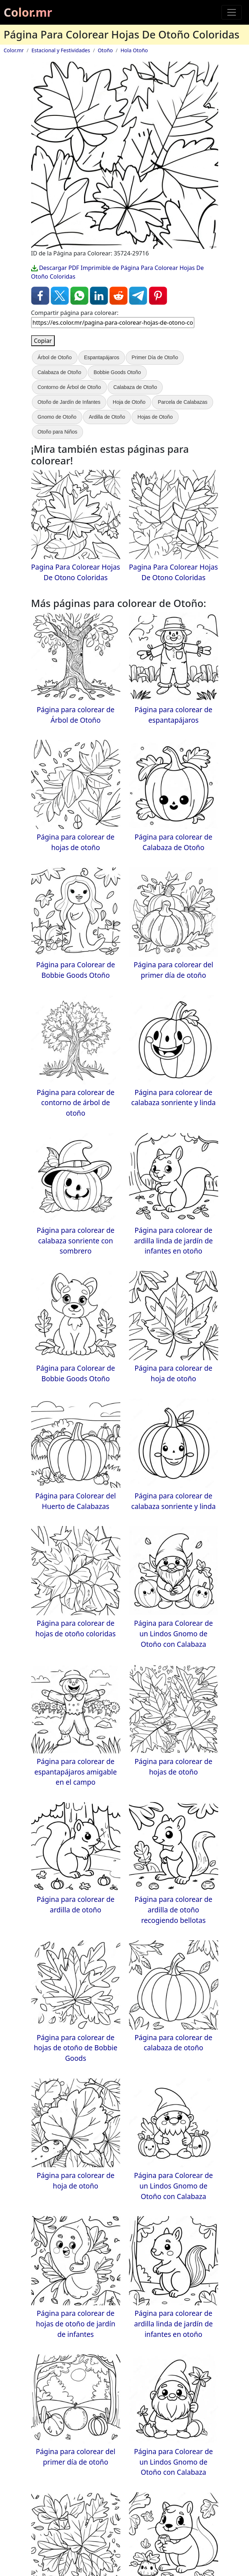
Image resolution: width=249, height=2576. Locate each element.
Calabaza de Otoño (60, 372)
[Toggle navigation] (231, 12)
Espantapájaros (101, 357)
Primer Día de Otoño (155, 357)
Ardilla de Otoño (107, 417)
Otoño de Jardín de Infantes (69, 402)
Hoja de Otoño (129, 402)
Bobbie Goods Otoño (117, 372)
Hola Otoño (134, 50)
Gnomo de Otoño (57, 417)
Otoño (105, 50)
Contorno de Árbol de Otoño (69, 387)
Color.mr (28, 12)
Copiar (43, 341)
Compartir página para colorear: (75, 313)
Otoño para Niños (58, 432)
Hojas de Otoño (155, 417)
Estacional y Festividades (61, 50)
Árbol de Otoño (55, 357)
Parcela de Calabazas (182, 402)
